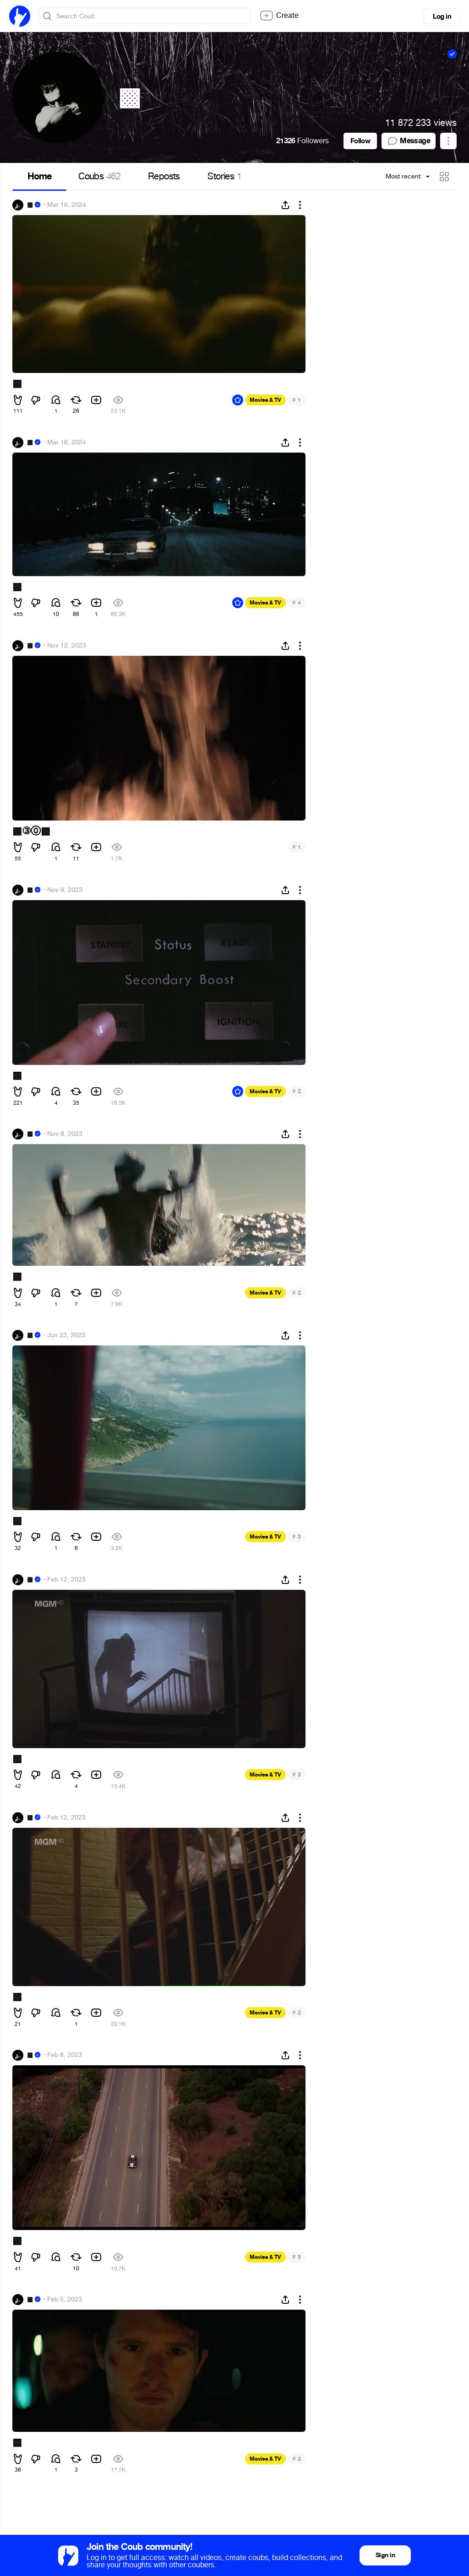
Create (279, 15)
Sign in (385, 2555)
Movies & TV (265, 400)
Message (408, 140)
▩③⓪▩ (31, 831)
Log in (442, 16)
